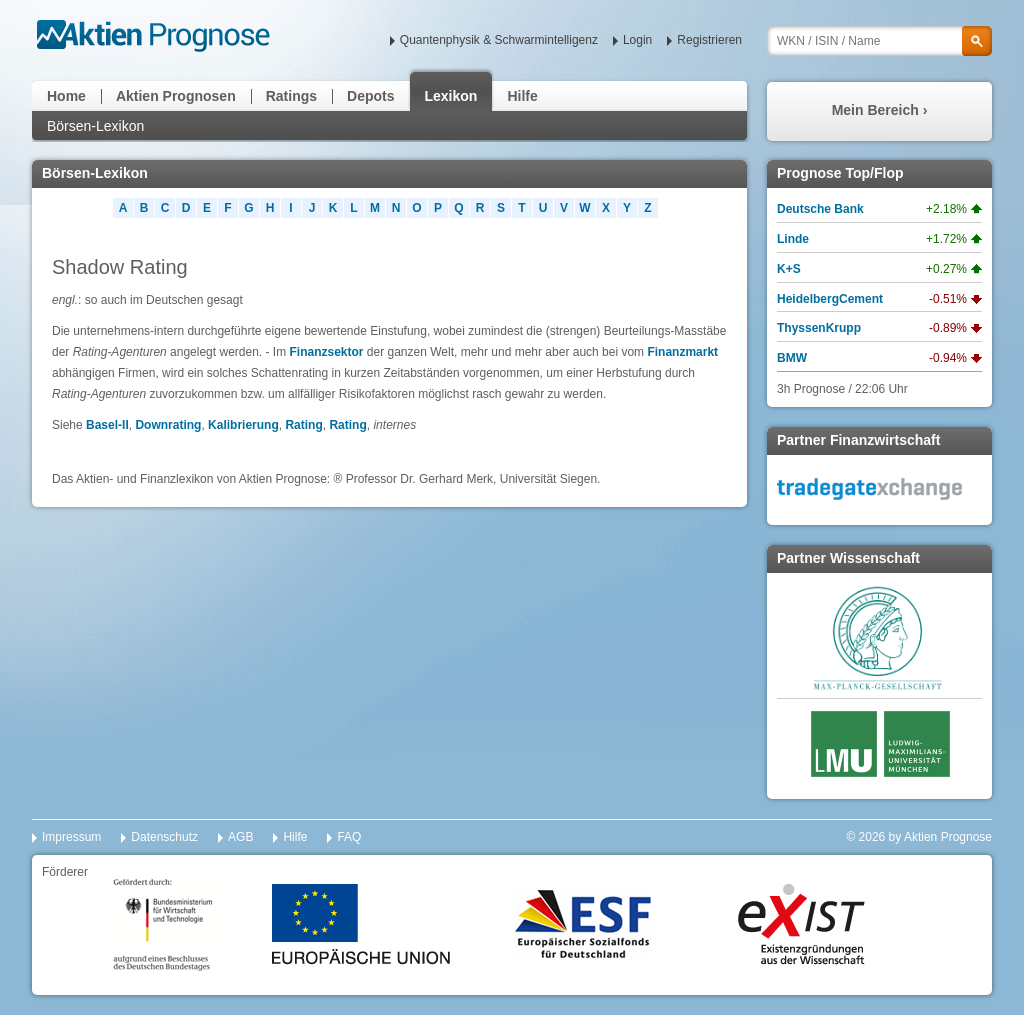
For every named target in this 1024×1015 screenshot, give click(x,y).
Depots (370, 96)
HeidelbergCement (830, 299)
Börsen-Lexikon (95, 126)
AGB (240, 837)
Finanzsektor (326, 352)
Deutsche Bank (820, 209)
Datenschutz (164, 837)
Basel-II (107, 425)
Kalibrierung (243, 425)
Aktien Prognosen (176, 96)
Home (66, 96)
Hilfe (522, 96)
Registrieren (709, 40)
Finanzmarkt (682, 352)
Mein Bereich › (880, 110)
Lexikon (451, 96)
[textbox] (879, 41)
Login (637, 40)
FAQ (349, 837)
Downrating (168, 425)
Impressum (71, 837)
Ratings (291, 96)
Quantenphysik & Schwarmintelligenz (499, 40)
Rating (303, 425)
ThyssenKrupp (819, 328)
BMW (792, 358)
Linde (793, 239)
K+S (789, 269)
